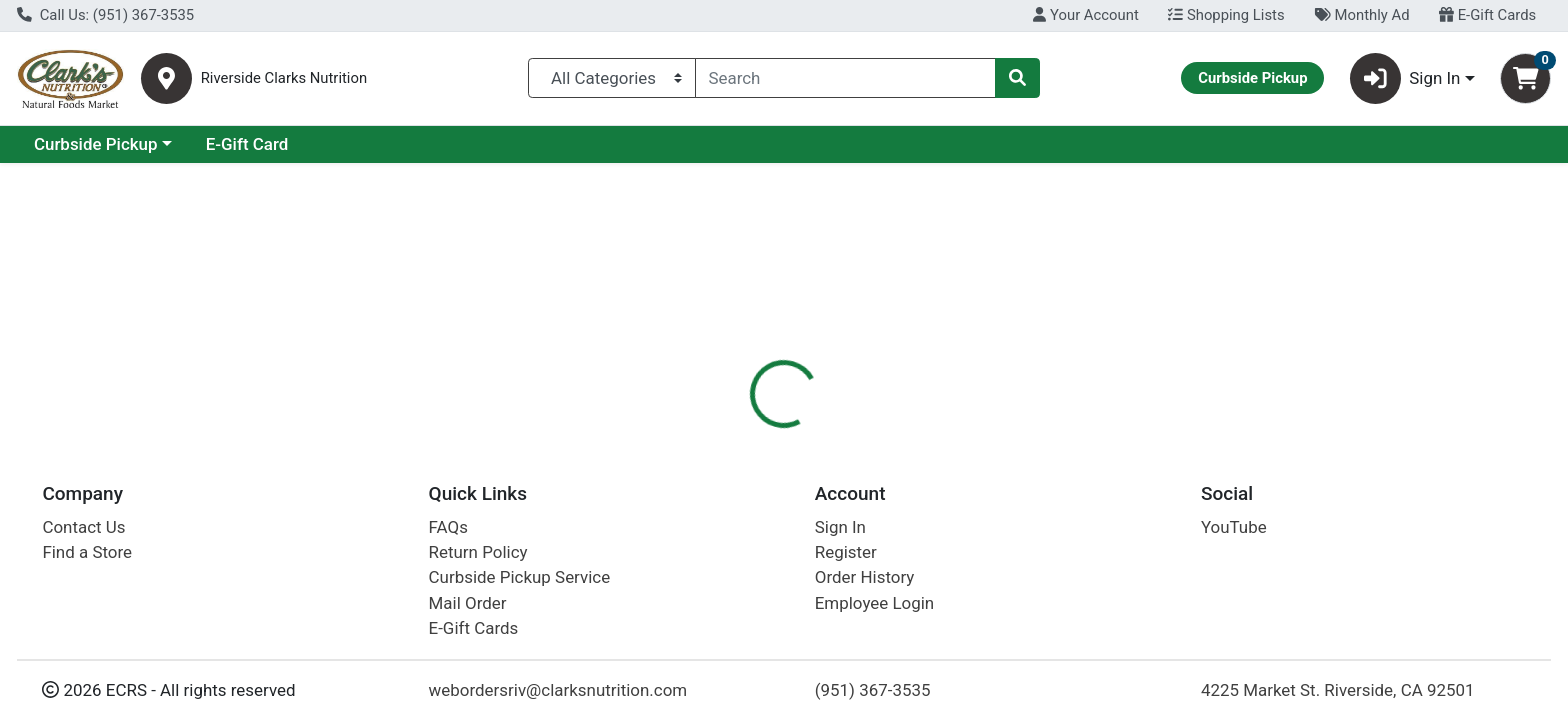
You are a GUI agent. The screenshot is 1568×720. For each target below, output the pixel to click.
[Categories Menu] (611, 78)
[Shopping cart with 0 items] (1525, 78)
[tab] (709, 434)
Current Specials (96, 144)
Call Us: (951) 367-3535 (105, 15)
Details (709, 435)
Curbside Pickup (269, 144)
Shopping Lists (1226, 15)
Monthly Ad (1361, 15)
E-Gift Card (420, 144)
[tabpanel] (1110, 579)
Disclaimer (915, 435)
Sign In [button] (1405, 78)
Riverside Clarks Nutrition (284, 78)
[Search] (846, 78)
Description (806, 435)
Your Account (1085, 15)
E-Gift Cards (1487, 15)
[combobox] (846, 78)
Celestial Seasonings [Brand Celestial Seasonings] (936, 584)
